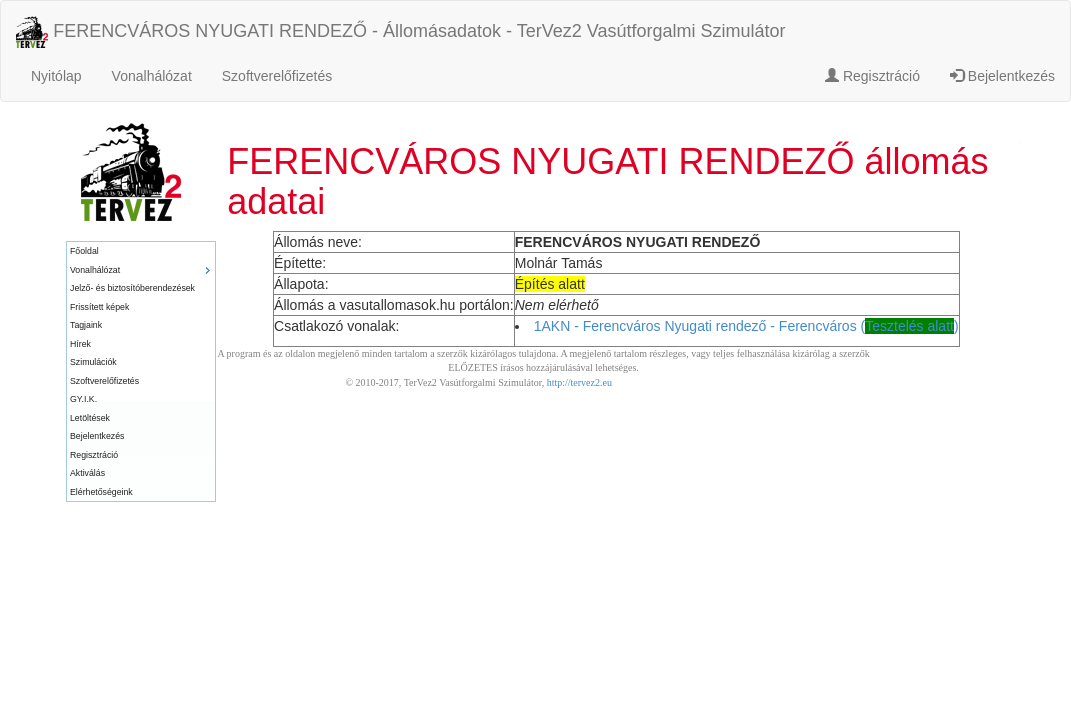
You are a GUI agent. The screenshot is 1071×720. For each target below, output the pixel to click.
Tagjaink (86, 325)
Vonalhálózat (152, 76)
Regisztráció (872, 76)
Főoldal (84, 251)
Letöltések (90, 418)
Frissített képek (99, 307)
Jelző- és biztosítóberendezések (132, 288)
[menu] (141, 371)
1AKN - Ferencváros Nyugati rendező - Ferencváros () (746, 326)
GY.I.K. (83, 399)
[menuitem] (141, 251)
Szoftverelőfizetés (277, 76)
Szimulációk (93, 362)
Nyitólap (56, 76)
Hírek (80, 344)
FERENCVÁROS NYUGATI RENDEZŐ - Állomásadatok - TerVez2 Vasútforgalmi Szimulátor (401, 32)
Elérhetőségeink (101, 492)
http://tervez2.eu (579, 382)
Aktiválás (87, 473)
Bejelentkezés (1002, 76)
